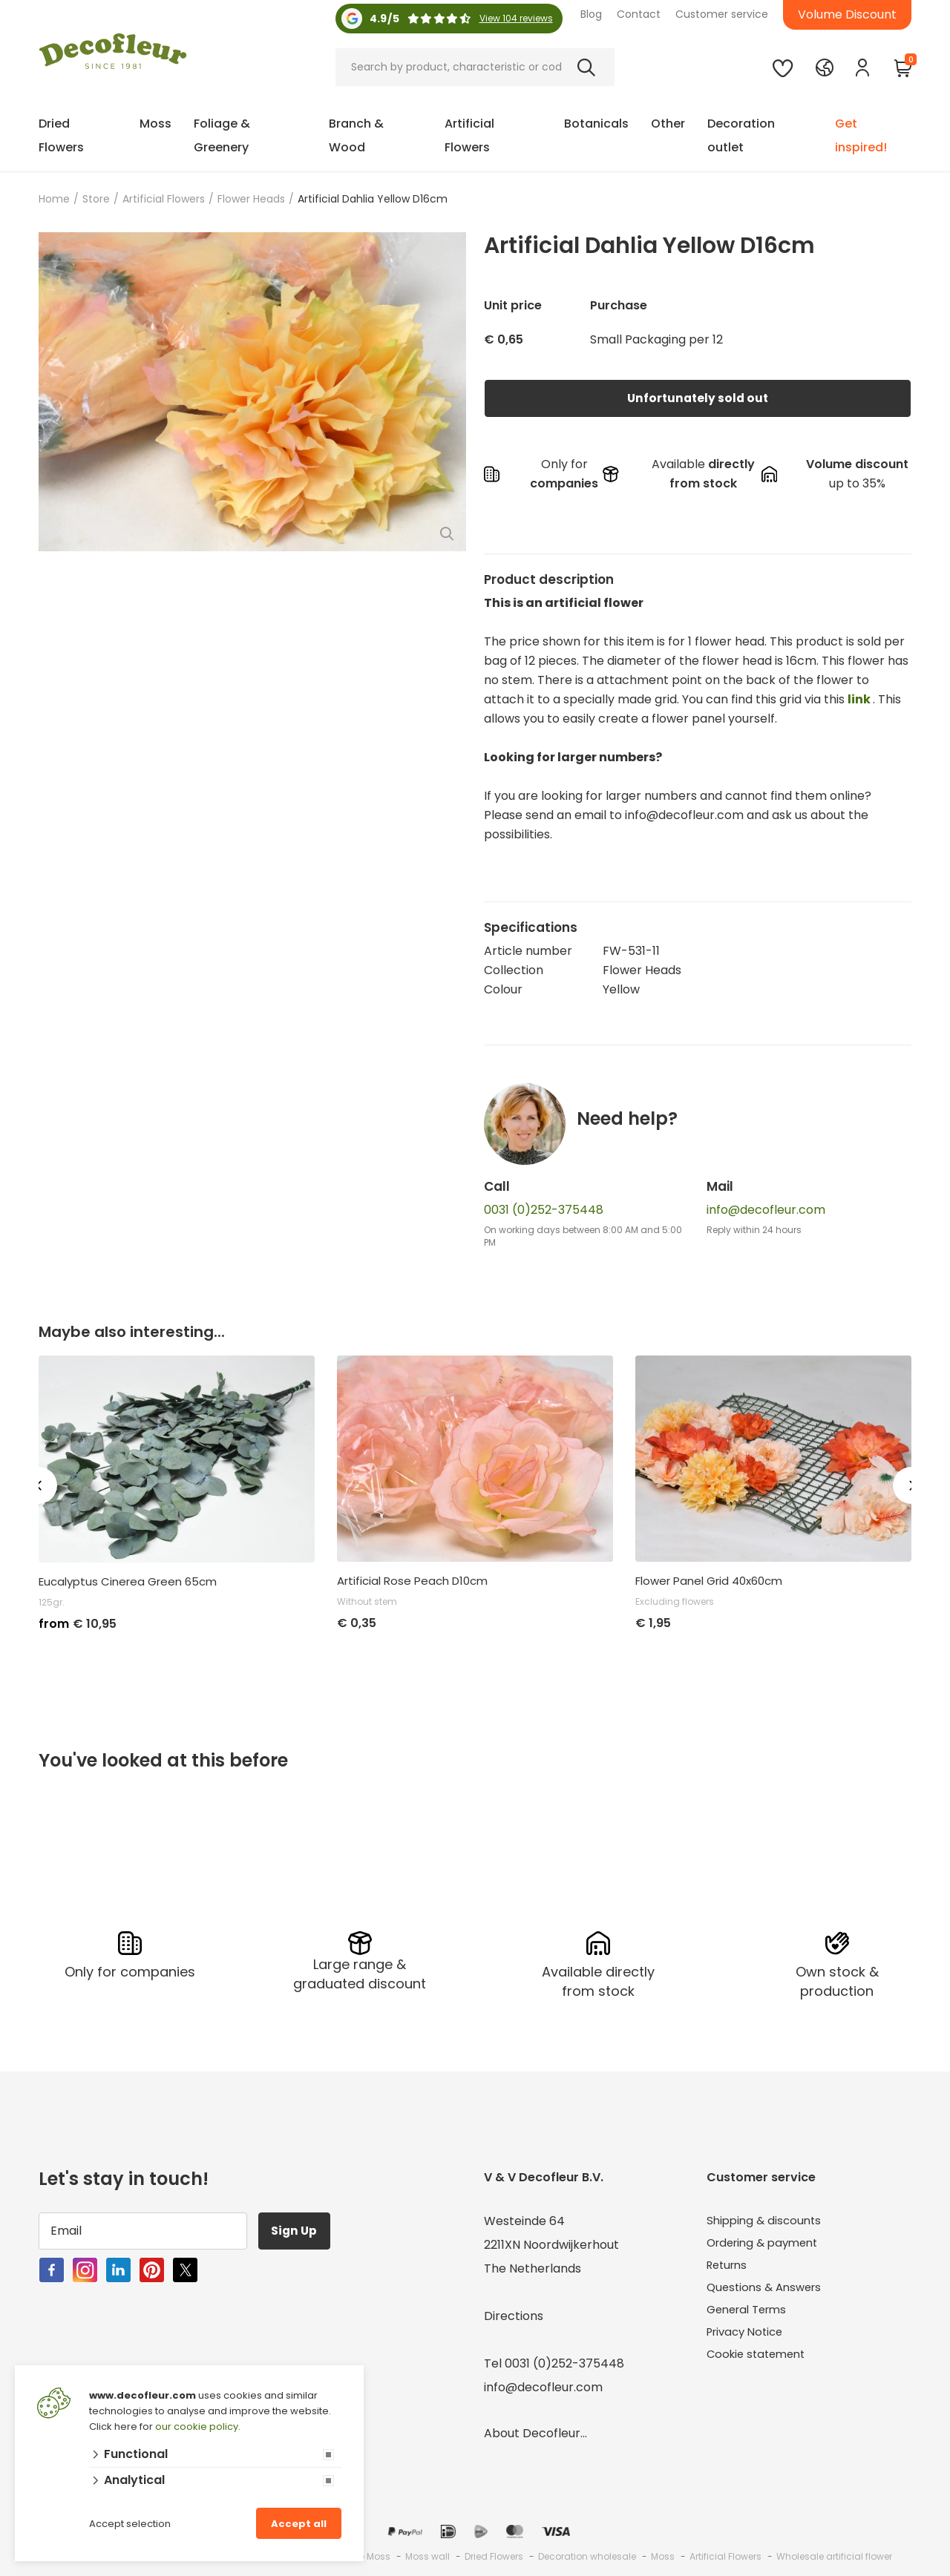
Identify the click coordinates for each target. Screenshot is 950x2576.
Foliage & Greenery (222, 135)
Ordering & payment (767, 2242)
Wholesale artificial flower (834, 2554)
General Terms (751, 2313)
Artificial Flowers (469, 135)
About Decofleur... (535, 2430)
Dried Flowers (61, 135)
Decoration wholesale (587, 2554)
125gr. (52, 1602)
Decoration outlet (741, 135)
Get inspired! (861, 135)
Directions (513, 2313)
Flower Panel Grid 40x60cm (708, 1581)
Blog (591, 14)
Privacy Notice (748, 2337)
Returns (729, 2266)
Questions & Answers (768, 2290)
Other (668, 123)
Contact (639, 14)
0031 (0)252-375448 (543, 1209)
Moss (155, 123)
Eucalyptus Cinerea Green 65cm (128, 1581)
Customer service (721, 14)
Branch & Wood (356, 135)
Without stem (367, 1601)
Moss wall (427, 2554)
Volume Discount (847, 14)
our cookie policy (196, 2426)
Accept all (299, 2524)
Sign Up (297, 2228)
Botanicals (596, 123)
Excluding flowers (674, 1601)
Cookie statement (760, 2361)
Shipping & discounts (767, 2218)
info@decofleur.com (766, 1209)
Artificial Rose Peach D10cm (412, 1581)
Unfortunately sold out (697, 398)
